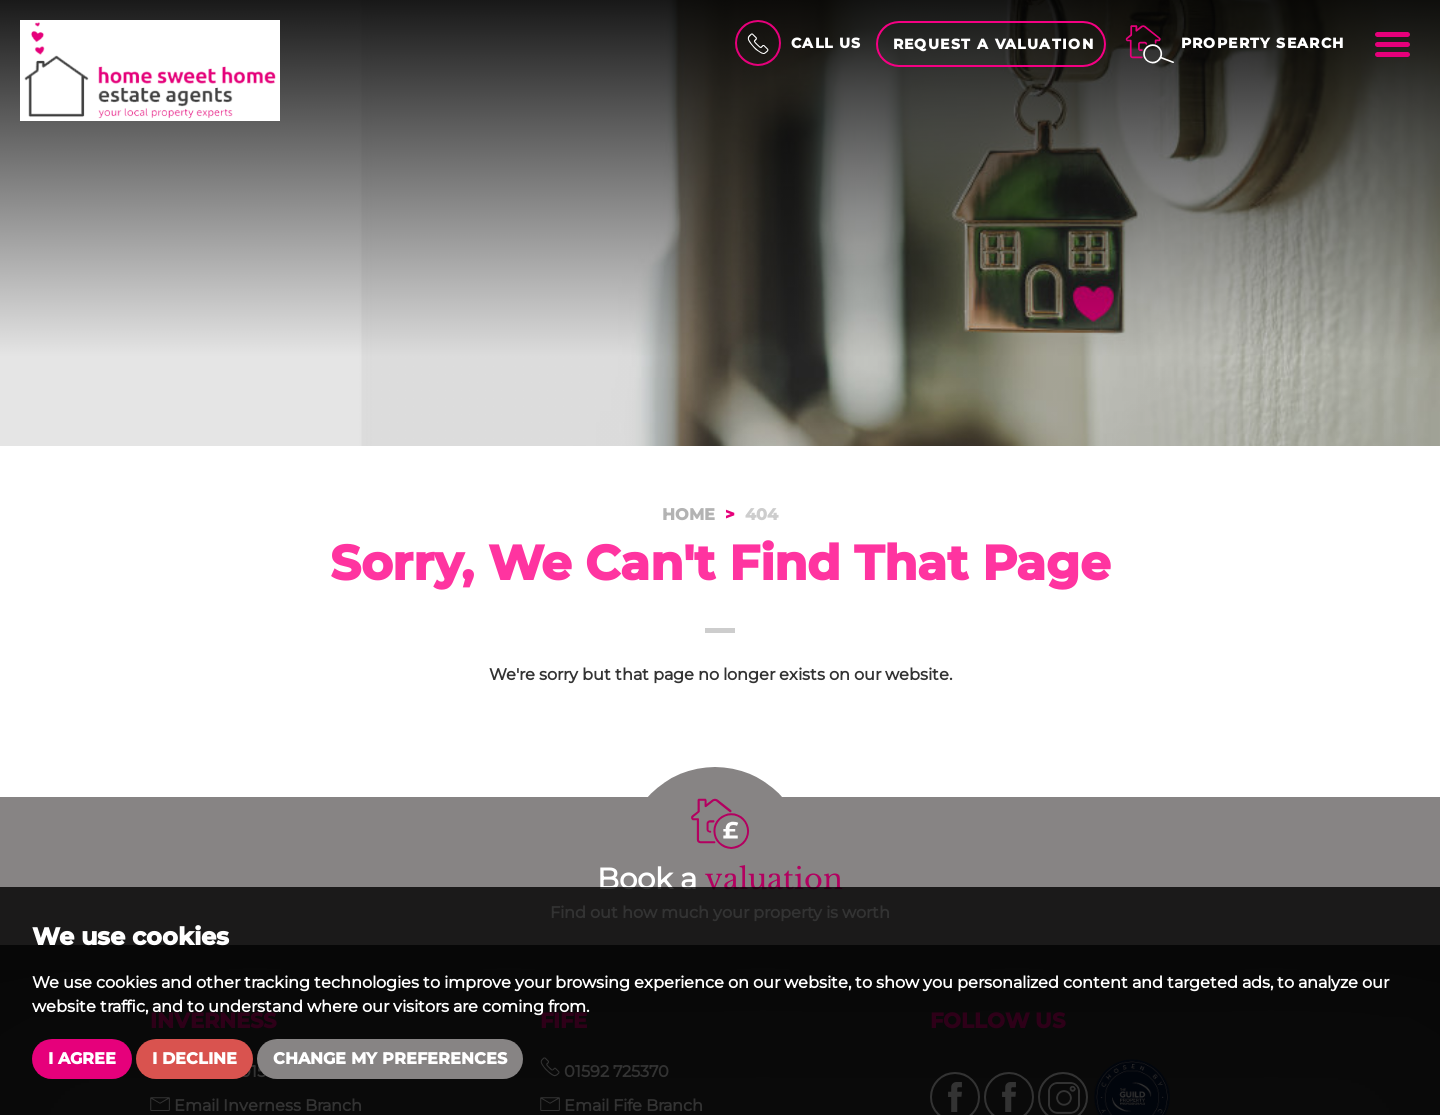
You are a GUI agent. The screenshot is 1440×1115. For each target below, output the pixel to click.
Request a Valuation (994, 44)
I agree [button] (82, 1058)
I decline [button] (194, 1058)
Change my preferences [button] (390, 1058)
